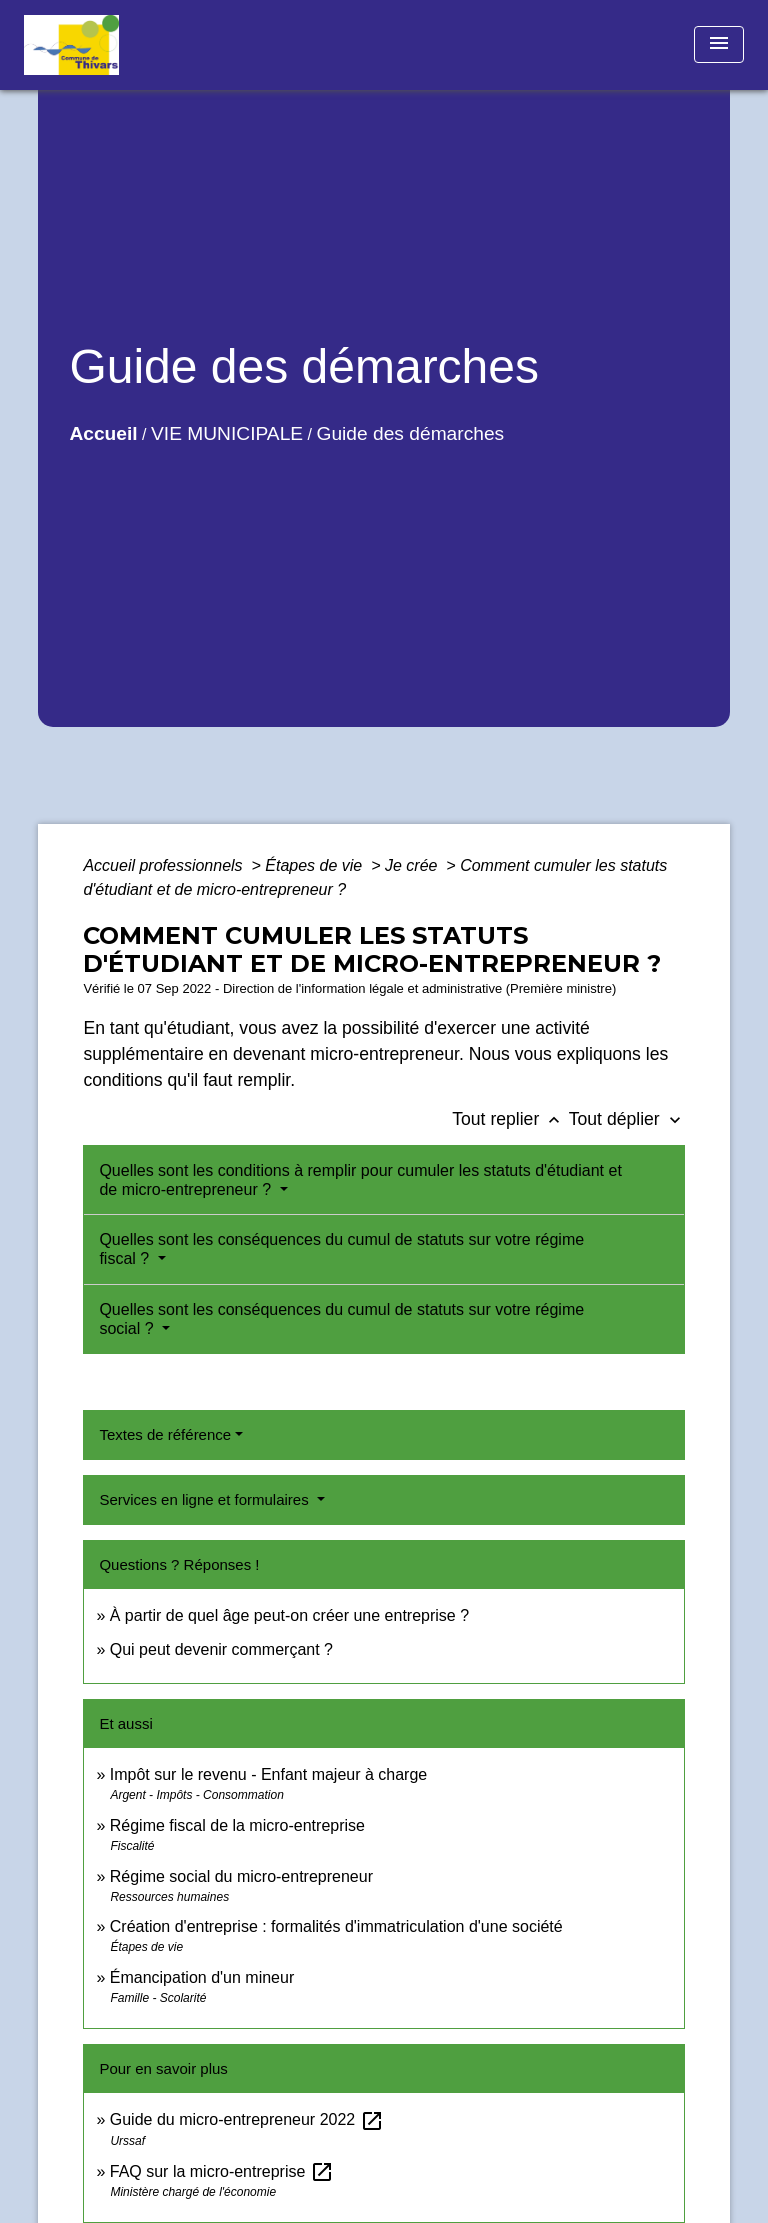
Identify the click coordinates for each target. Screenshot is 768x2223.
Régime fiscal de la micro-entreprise (237, 1825)
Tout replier (510, 1119)
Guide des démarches (410, 433)
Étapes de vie (315, 865)
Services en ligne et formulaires (205, 1499)
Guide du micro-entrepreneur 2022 (247, 2119)
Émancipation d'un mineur (202, 1977)
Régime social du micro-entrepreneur (241, 1876)
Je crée (413, 865)
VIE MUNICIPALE (227, 433)
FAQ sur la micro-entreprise (222, 2171)
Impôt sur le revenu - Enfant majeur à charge (269, 1774)
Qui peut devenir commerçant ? (221, 1649)
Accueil (103, 433)
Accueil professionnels (165, 865)
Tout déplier (627, 1119)
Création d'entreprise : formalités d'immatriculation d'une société (336, 1926)
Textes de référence (165, 1434)
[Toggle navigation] (719, 44)
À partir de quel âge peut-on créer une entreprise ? (289, 1615)
